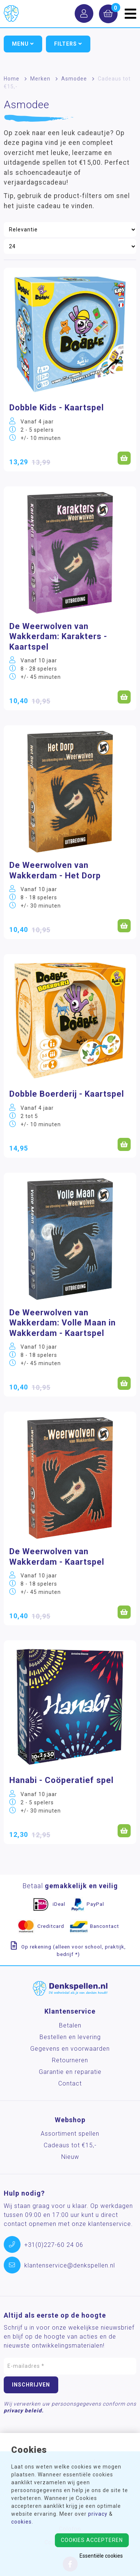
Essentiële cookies (101, 2556)
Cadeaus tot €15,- (70, 2145)
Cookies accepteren (92, 2540)
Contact (70, 2083)
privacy (98, 2514)
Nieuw (70, 2156)
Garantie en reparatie (70, 2071)
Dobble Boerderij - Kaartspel (66, 1094)
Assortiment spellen (70, 2133)
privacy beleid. (24, 2411)
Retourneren (70, 2060)
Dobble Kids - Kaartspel (56, 407)
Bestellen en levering (70, 2037)
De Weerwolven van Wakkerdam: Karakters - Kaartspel (58, 636)
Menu (23, 44)
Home (11, 79)
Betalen (70, 2025)
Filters (68, 44)
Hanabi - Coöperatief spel (61, 1780)
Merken (40, 79)
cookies (21, 2522)
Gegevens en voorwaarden (70, 2048)
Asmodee (74, 79)
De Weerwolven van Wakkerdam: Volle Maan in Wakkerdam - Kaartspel (62, 1323)
